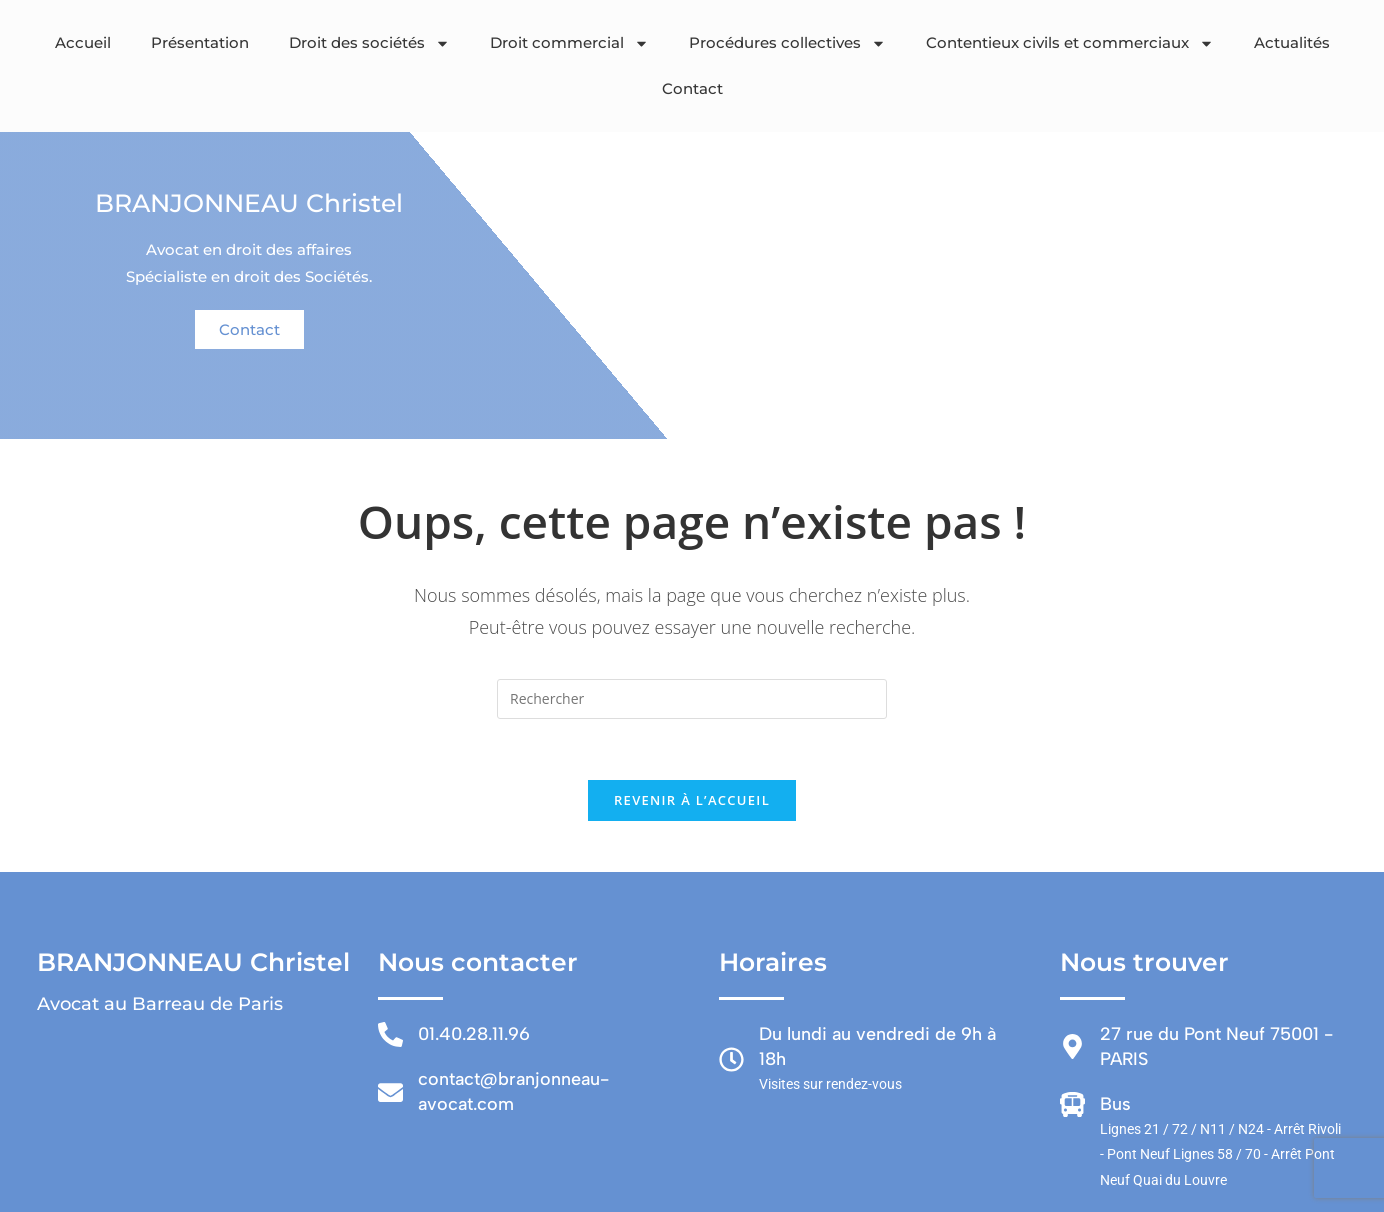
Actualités (1292, 42)
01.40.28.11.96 (474, 1034)
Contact (692, 88)
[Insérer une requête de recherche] (692, 699)
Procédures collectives (787, 43)
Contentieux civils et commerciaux (1070, 43)
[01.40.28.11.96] (390, 1034)
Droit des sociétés (369, 43)
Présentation (200, 42)
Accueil (83, 42)
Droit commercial (569, 43)
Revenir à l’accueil (692, 800)
